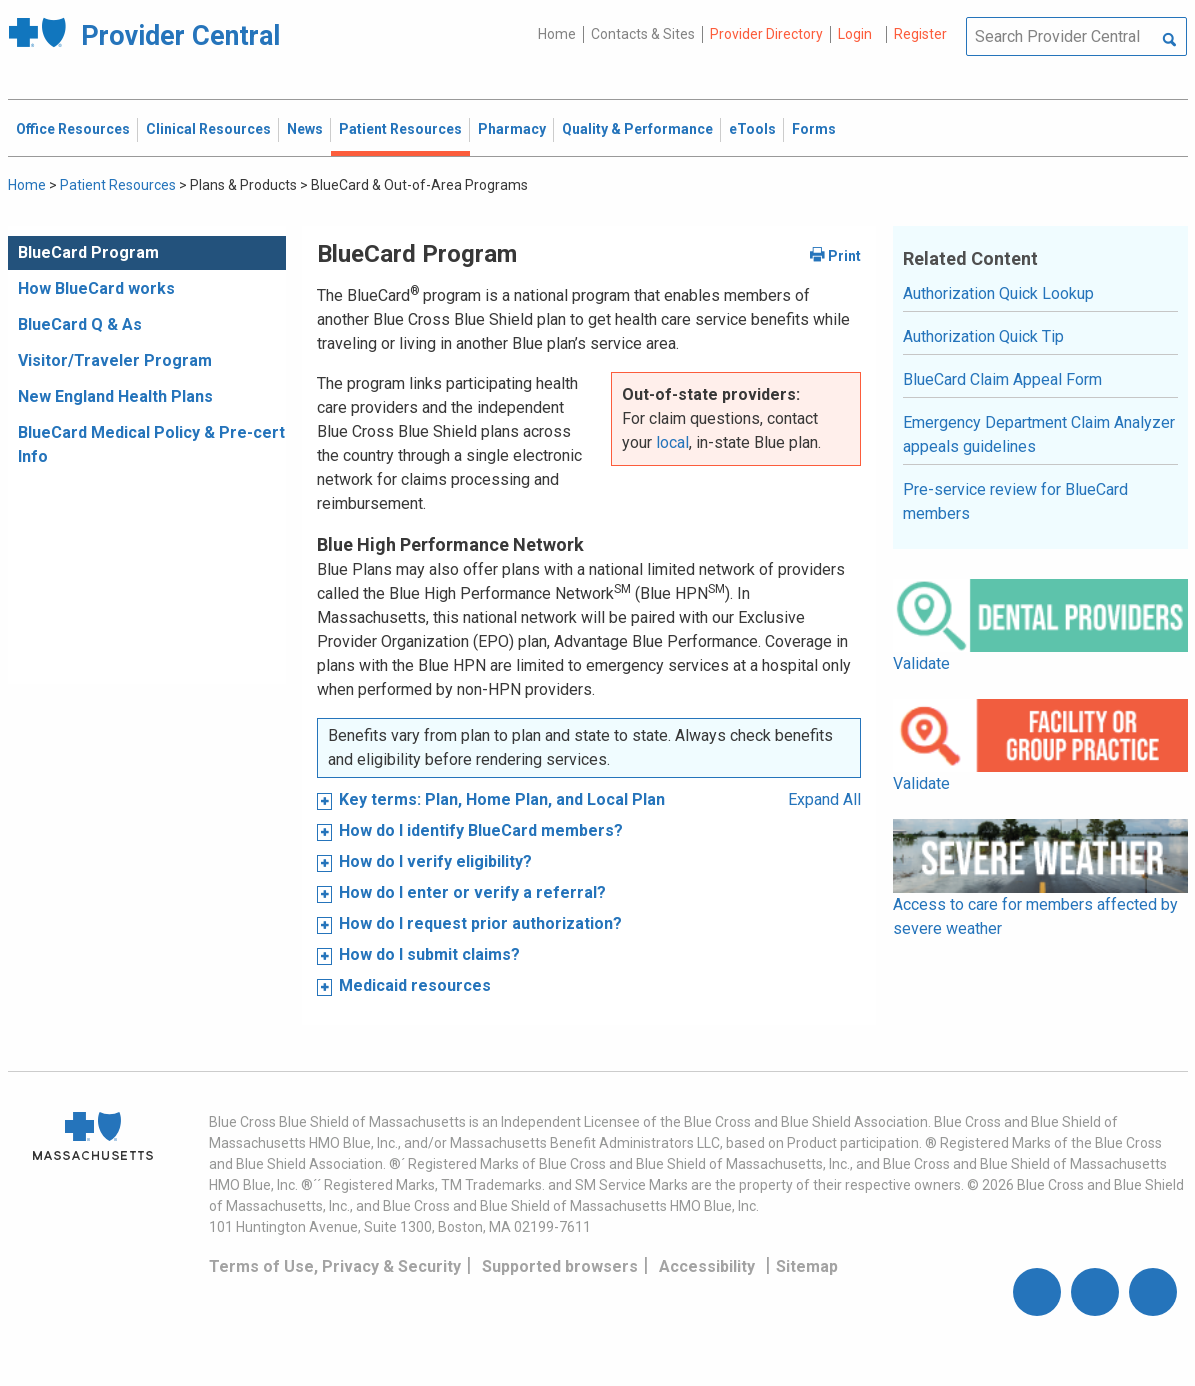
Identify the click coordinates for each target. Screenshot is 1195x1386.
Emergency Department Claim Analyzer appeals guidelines (1039, 434)
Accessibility (707, 1266)
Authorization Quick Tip (983, 336)
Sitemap (807, 1266)
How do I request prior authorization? (480, 923)
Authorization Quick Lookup (998, 293)
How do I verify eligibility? (435, 861)
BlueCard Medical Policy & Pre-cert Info (151, 444)
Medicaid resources (415, 985)
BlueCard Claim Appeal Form (1002, 379)
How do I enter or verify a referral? (472, 892)
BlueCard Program (88, 252)
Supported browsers (560, 1266)
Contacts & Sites (643, 34)
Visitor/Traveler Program (115, 360)
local (672, 442)
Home (557, 34)
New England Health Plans (115, 396)
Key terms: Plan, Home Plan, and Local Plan (502, 799)
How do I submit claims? (429, 954)
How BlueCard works (96, 288)
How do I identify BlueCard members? (481, 830)
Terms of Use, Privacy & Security (335, 1266)
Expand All (824, 799)
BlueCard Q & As (80, 324)
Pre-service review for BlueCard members (1015, 501)
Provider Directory (766, 34)
